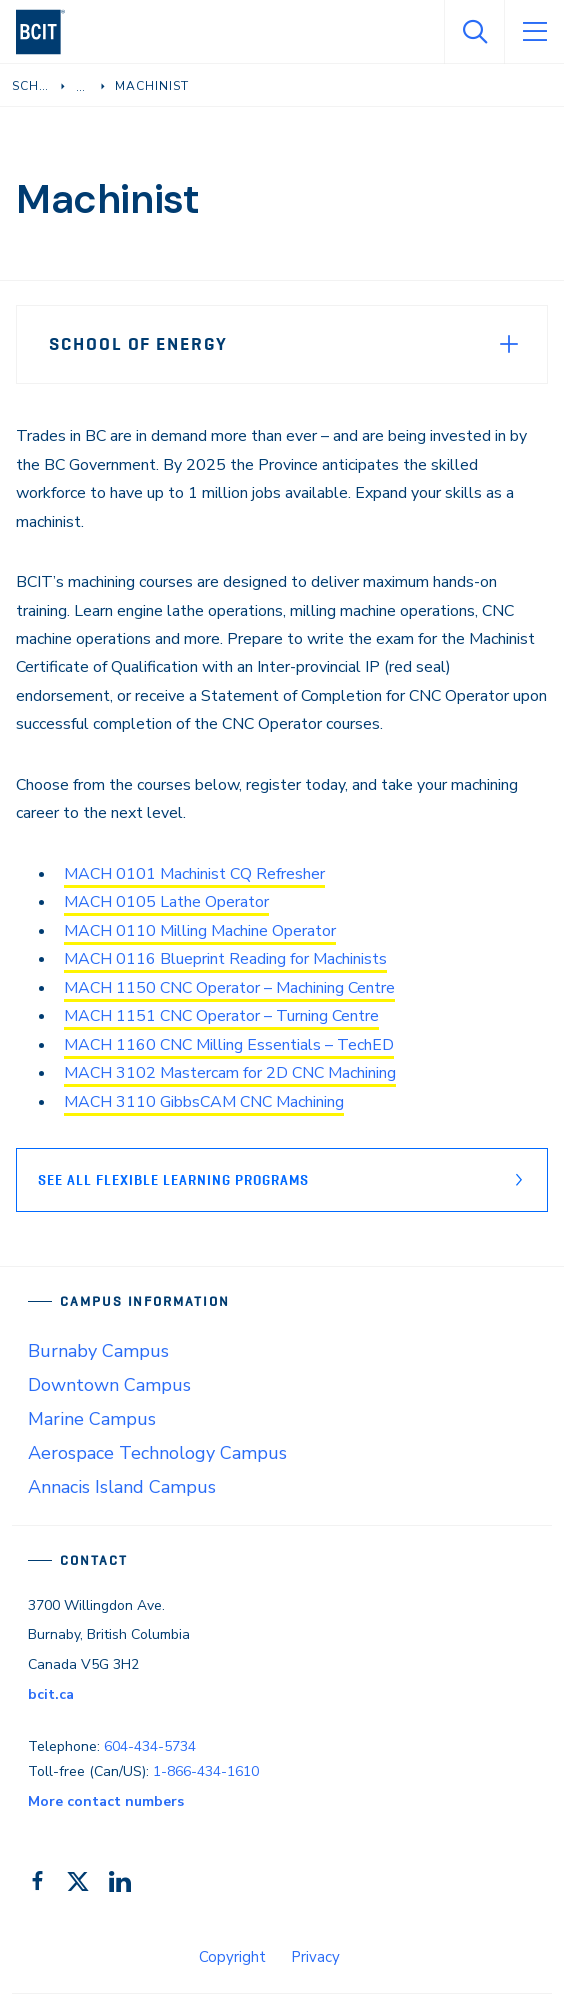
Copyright (232, 1957)
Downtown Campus (109, 1385)
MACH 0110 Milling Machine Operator (200, 931)
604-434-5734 (150, 1746)
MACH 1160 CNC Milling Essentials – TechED (229, 1045)
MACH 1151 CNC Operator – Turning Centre (221, 1016)
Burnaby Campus (98, 1351)
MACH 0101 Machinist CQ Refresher (194, 874)
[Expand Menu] (509, 344)
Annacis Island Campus (122, 1487)
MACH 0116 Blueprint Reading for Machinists (225, 959)
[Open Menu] (534, 32)
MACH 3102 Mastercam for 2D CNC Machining (230, 1073)
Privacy (315, 1957)
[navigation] (48, 32)
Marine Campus (92, 1419)
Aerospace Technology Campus (157, 1453)
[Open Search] (474, 32)
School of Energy (138, 344)
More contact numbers (106, 1801)
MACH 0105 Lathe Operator (166, 902)
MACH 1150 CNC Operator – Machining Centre (229, 988)
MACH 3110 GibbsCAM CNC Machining (204, 1102)
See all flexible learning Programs (173, 1180)
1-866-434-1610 (206, 1771)
